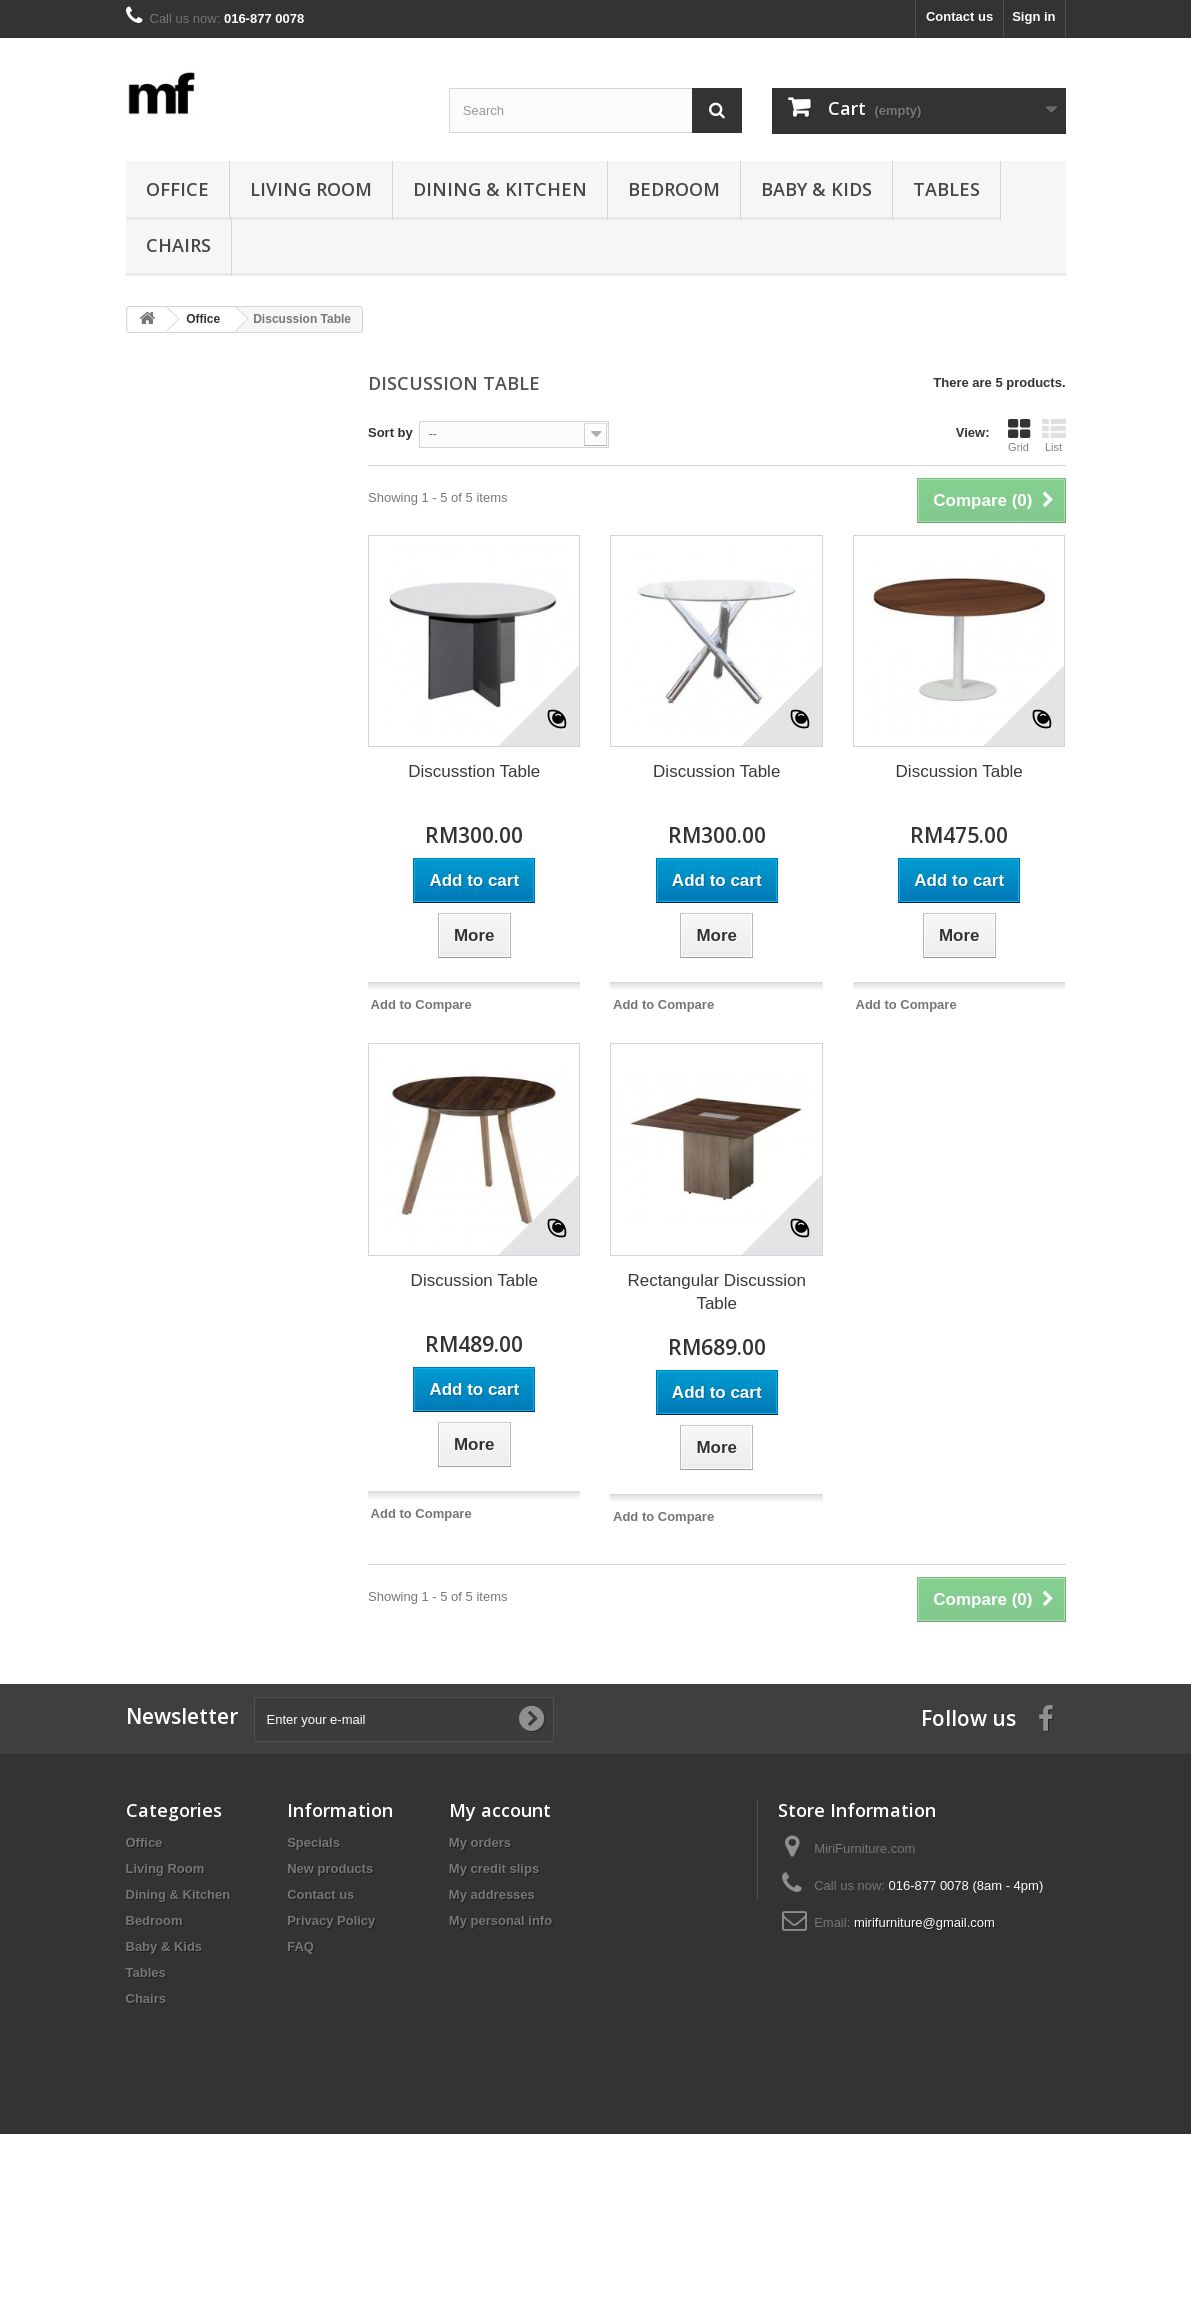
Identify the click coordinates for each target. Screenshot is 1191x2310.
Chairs (178, 245)
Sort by (390, 432)
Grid (1019, 435)
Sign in (1033, 16)
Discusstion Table (474, 771)
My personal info (500, 1920)
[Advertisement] (232, 654)
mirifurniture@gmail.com (924, 1922)
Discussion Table (716, 771)
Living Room (311, 189)
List (1054, 435)
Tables (946, 189)
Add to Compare (421, 1004)
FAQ (300, 1946)
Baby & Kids (816, 189)
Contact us (959, 16)
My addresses (492, 1894)
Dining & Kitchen (500, 189)
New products (330, 1868)
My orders (480, 1842)
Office (177, 189)
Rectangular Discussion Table (716, 1292)
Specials (313, 1842)
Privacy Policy (331, 1920)
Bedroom (674, 189)
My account (500, 1810)
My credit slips (494, 1868)
